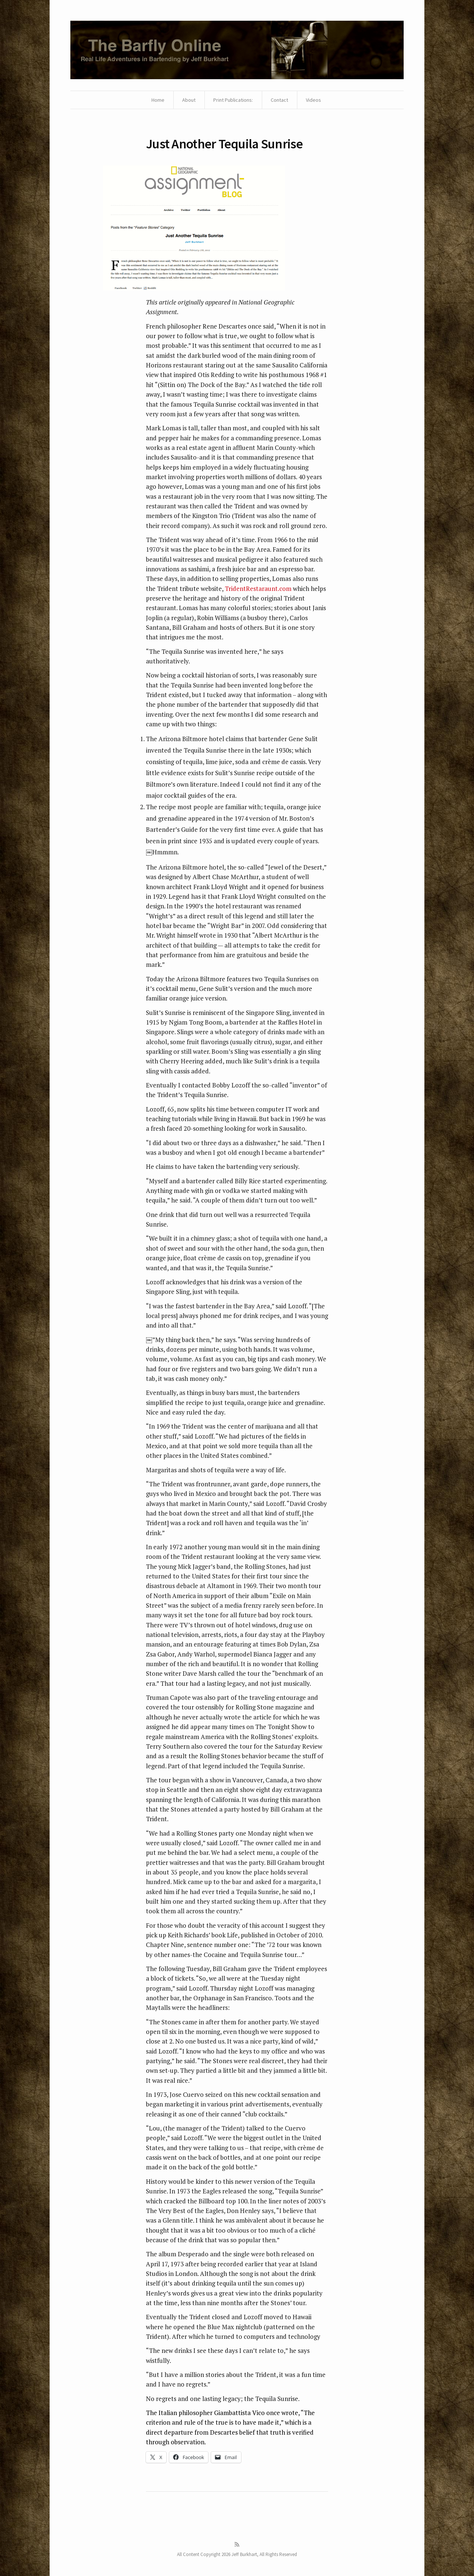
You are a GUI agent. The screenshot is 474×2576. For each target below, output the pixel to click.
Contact (279, 100)
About (189, 100)
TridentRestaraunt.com (258, 588)
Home (157, 100)
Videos (313, 100)
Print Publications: (233, 100)
